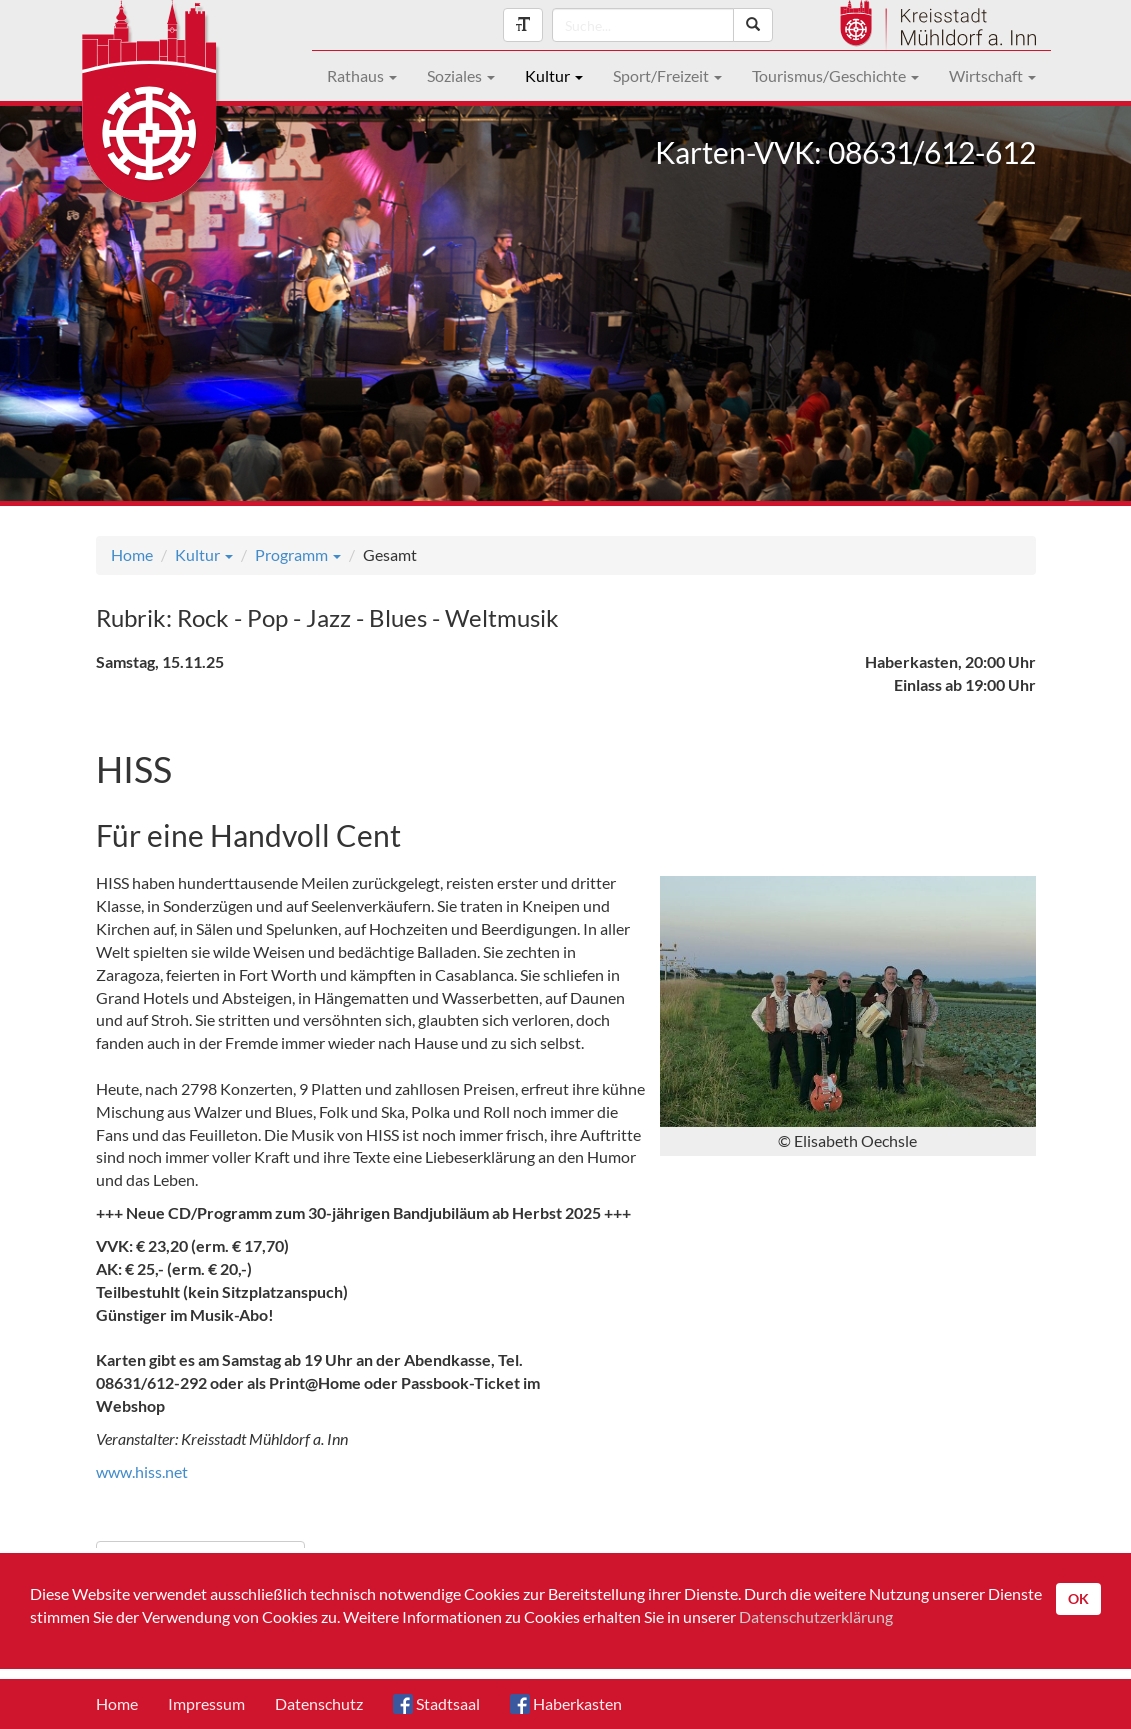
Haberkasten (566, 1704)
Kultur (554, 75)
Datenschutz (319, 1703)
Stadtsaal (436, 1704)
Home (132, 554)
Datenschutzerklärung (816, 1616)
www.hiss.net (142, 1471)
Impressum (206, 1703)
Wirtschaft (992, 75)
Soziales (461, 75)
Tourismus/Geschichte (835, 75)
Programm (298, 554)
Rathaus (362, 75)
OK (1078, 1598)
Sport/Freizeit (667, 75)
